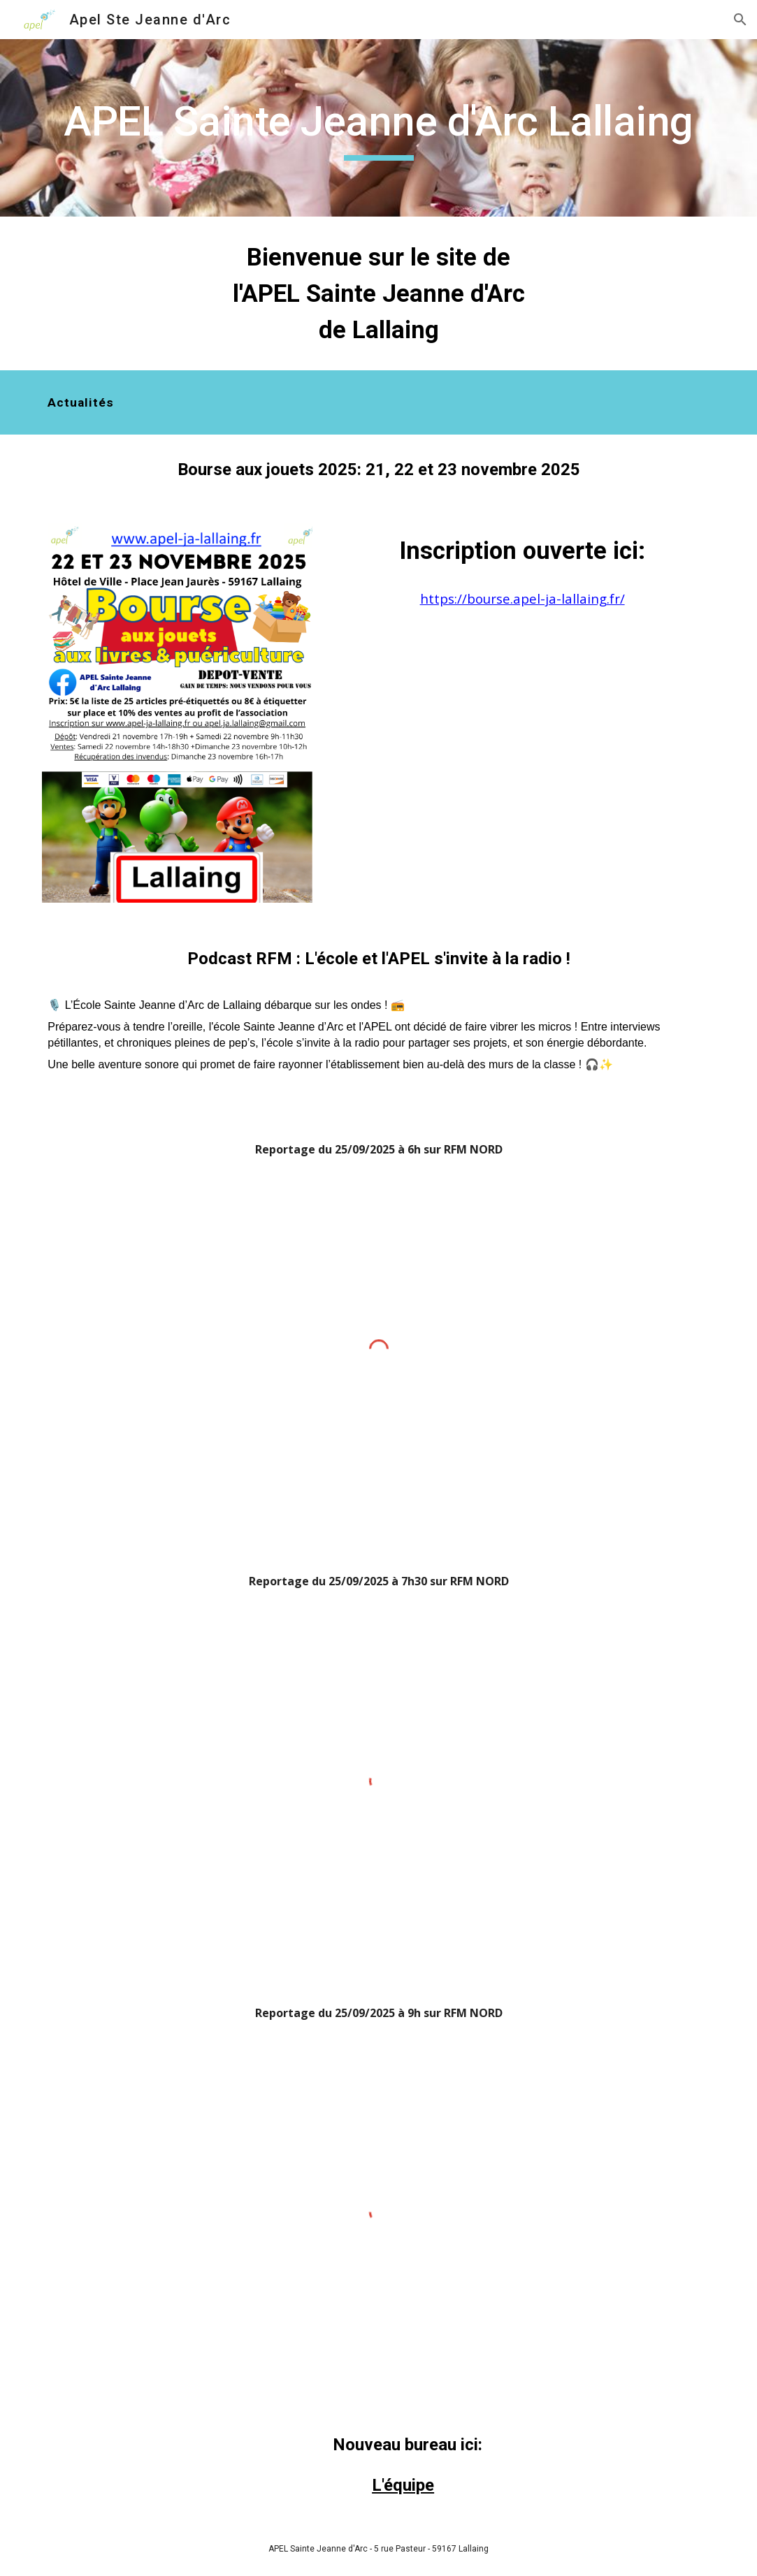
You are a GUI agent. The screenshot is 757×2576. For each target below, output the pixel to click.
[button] (740, 19)
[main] (378, 127)
